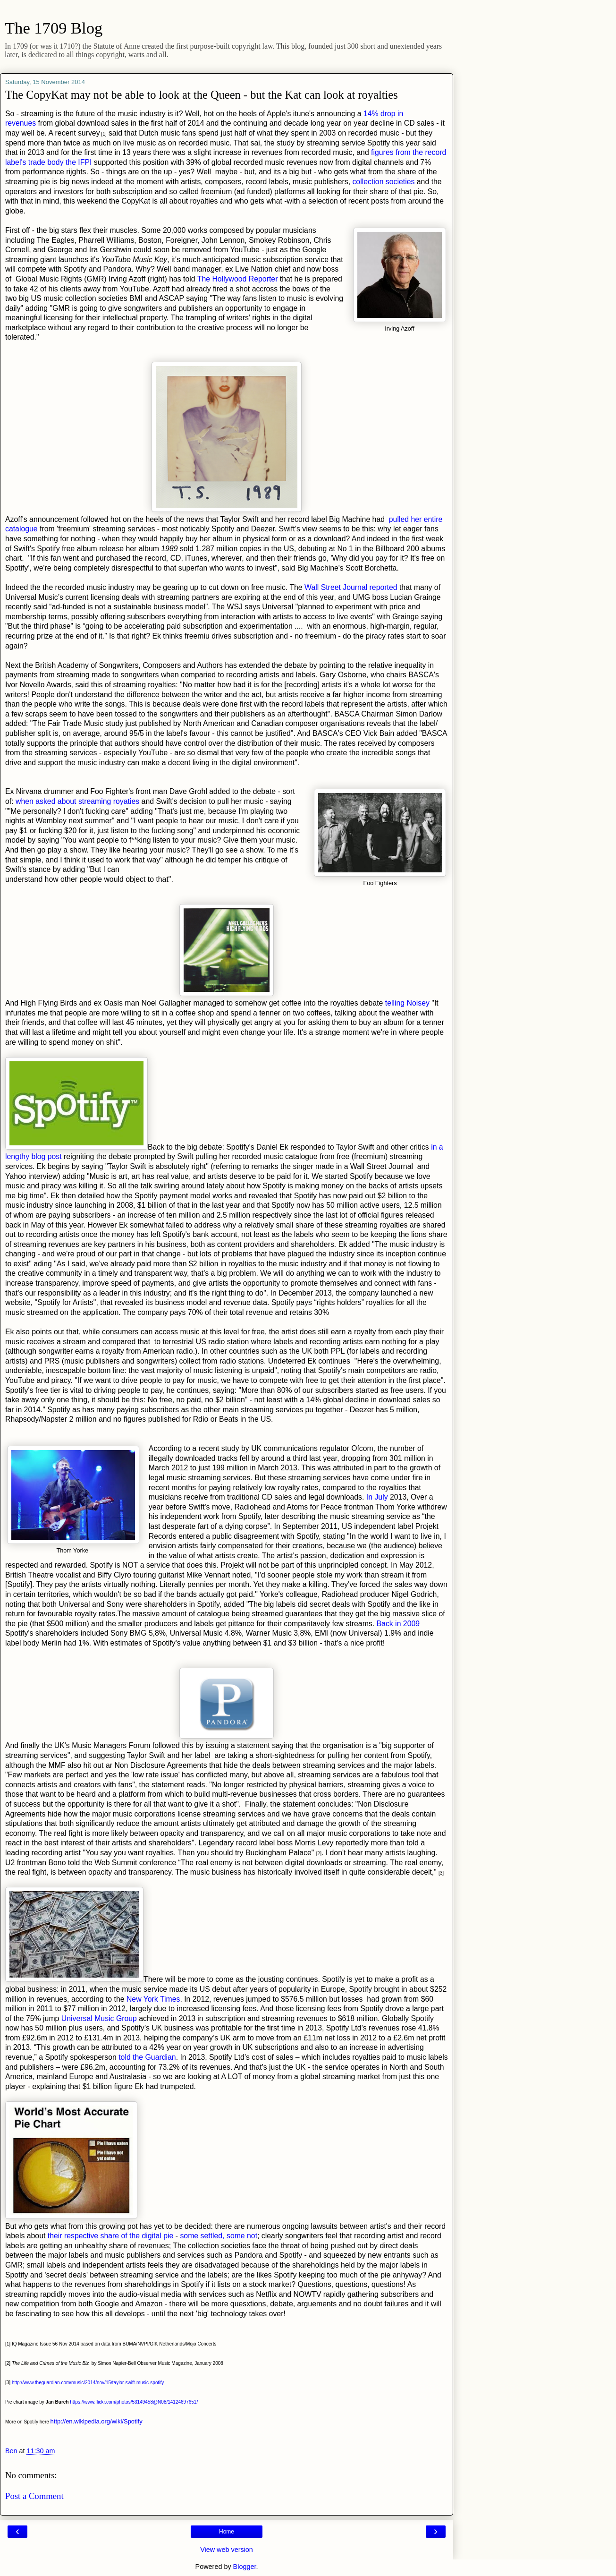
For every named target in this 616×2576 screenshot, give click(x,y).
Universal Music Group (99, 2018)
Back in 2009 (398, 1624)
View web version (226, 2549)
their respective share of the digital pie (111, 2236)
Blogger (244, 2566)
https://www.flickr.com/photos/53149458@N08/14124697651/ (134, 2402)
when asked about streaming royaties (77, 801)
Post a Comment (34, 2496)
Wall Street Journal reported (350, 587)
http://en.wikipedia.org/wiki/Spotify (97, 2421)
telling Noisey (407, 1003)
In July (377, 1497)
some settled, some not (218, 2236)
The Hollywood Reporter (237, 279)
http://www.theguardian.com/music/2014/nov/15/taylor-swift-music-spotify (88, 2382)
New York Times (153, 1999)
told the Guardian (147, 2057)
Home (226, 2531)
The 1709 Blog (53, 28)
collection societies (383, 182)
